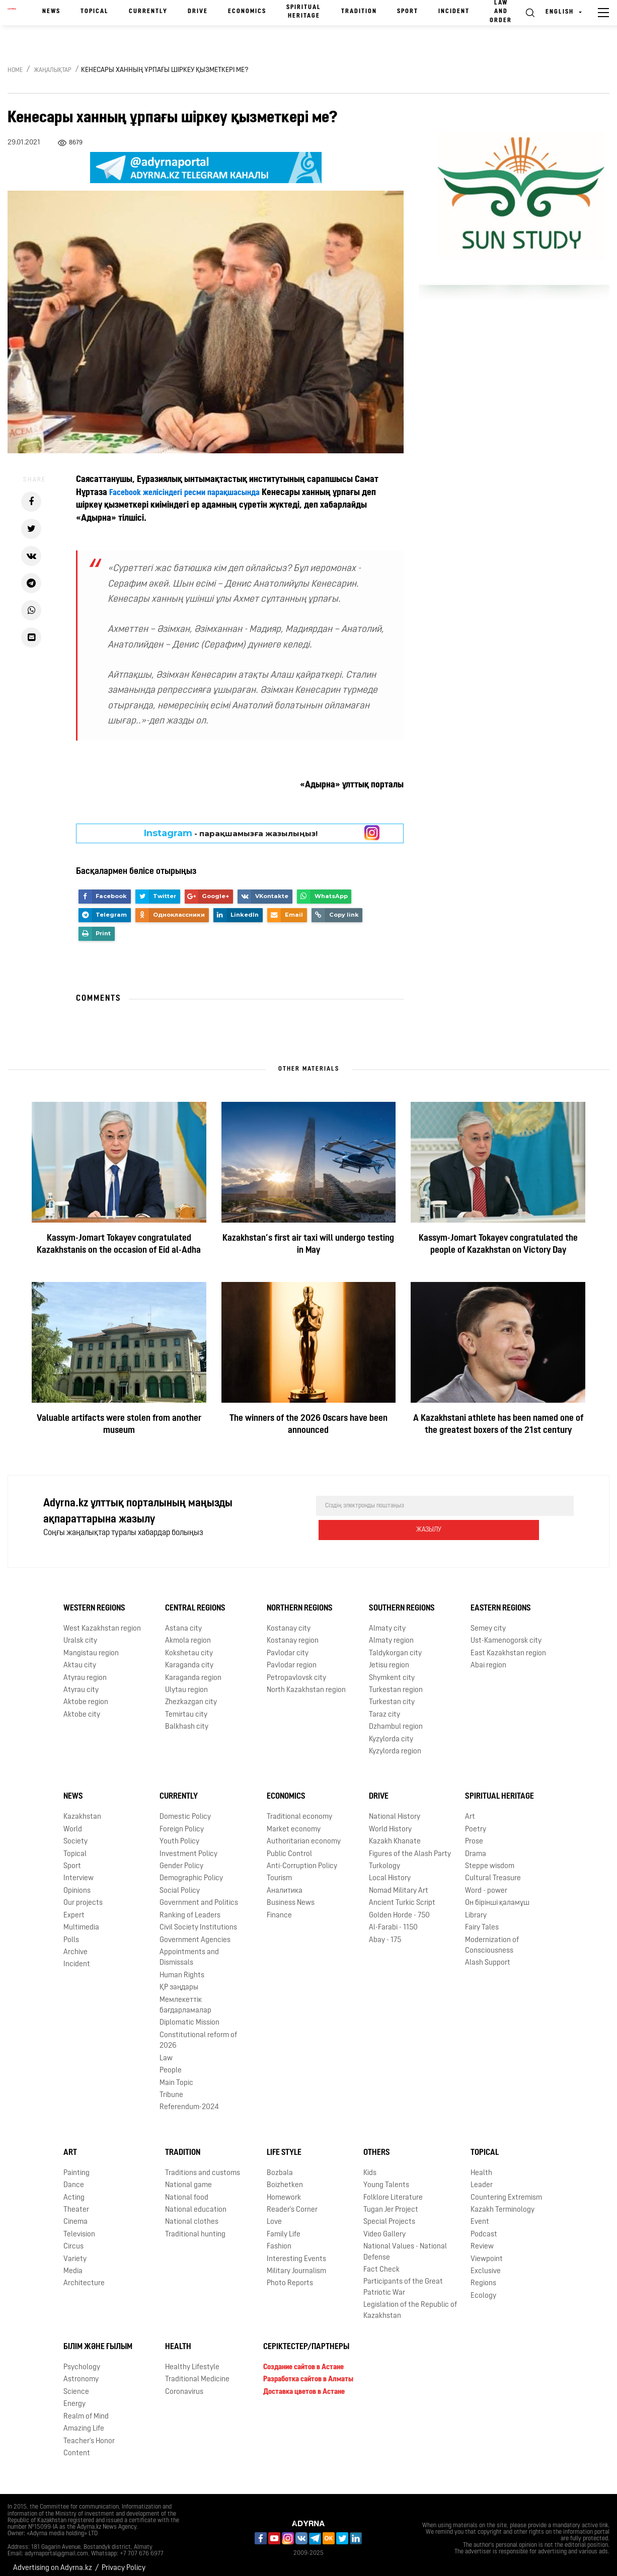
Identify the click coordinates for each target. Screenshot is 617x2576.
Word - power (486, 1883)
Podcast (484, 2226)
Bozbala (280, 2165)
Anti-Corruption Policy (302, 1858)
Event (480, 2214)
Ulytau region (186, 1682)
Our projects (83, 1895)
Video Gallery (384, 2226)
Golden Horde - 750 (399, 1907)
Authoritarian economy (304, 1833)
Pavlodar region (292, 1657)
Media (73, 2263)
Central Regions (195, 1600)
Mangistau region (91, 1645)
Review (482, 2238)
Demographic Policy (191, 1870)
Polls (71, 1932)
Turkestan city (392, 1694)
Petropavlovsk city (296, 1670)
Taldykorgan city (395, 1645)
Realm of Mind (86, 2408)
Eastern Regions (501, 1600)
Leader (482, 2177)
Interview (78, 1870)
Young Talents (386, 2177)
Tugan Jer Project (390, 2202)
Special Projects (389, 2214)
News (51, 12)
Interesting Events (296, 2251)
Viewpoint (487, 2251)
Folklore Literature (393, 2190)
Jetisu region (389, 1657)
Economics (247, 12)
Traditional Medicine (197, 2371)
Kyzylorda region (395, 1743)
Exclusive (486, 2263)
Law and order (501, 11)
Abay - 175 (385, 1932)
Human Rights (182, 1967)
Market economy (294, 1821)
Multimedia (81, 1919)
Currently (148, 12)
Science (76, 2384)
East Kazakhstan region (508, 1645)
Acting (74, 2190)
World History (390, 1821)
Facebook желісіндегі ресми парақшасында (192, 493)
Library (476, 1907)
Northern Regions (300, 1600)
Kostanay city (289, 1621)
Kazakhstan (82, 1809)
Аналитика (284, 1883)
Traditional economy (299, 1809)
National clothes (191, 2214)
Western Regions (94, 1600)
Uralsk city (80, 1633)
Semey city (488, 1621)
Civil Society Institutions (198, 1919)
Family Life (283, 2226)
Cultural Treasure (493, 1870)
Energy (74, 2396)
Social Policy (180, 1883)
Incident (454, 12)
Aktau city (79, 1657)
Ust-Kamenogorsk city (506, 1633)
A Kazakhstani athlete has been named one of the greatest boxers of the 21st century (498, 1424)
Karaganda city (189, 1657)
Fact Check (381, 2262)
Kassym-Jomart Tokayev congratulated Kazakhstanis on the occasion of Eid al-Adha (119, 1244)
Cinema (75, 2214)
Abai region (488, 1657)
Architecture (84, 2276)
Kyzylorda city (391, 1731)
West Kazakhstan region (102, 1621)
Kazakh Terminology (502, 2202)
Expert (74, 1907)
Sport (407, 12)
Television (79, 2226)
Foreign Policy (182, 1821)
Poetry (475, 1821)
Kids (369, 2165)
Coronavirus (184, 2384)
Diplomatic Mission (189, 2015)
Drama (475, 1846)
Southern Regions (402, 1600)
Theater (76, 2202)
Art (470, 1809)
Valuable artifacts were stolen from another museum (119, 1424)
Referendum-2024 (189, 2099)
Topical (95, 12)
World (72, 1821)
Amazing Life (83, 2421)
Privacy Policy (123, 2560)
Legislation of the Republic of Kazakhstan (410, 2302)
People (171, 2062)
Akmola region (188, 1633)
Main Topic (176, 2075)
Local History (390, 1870)
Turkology (384, 1858)
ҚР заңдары (179, 1979)
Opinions (77, 1883)
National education (195, 2202)
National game (188, 2177)
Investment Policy (188, 1846)
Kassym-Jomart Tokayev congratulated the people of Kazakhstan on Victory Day (498, 1244)
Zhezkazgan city (191, 1694)
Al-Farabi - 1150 (393, 1919)
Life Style (284, 2145)
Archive (75, 1944)
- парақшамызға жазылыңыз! (231, 833)
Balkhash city (186, 1719)
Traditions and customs (202, 2165)
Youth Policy (179, 1833)
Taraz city (384, 1707)
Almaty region (391, 1633)
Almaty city (387, 1621)
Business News (291, 1895)
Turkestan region (396, 1682)
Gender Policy (181, 1858)
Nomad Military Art (398, 1883)
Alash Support (487, 1955)
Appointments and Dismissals (189, 1950)
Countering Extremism (506, 2190)
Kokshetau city (189, 1645)
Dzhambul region (396, 1719)
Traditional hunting (195, 2226)
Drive (198, 12)
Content (76, 2445)
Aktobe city (81, 1707)
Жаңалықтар (52, 70)
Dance (73, 2177)
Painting (76, 2165)
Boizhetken (285, 2177)
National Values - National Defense (405, 2244)
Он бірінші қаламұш (497, 1895)
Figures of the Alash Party (410, 1846)
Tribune (171, 2087)
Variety (75, 2251)
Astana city (183, 1621)
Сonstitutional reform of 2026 (198, 2033)
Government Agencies (195, 1932)
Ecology (483, 2288)
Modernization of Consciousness (492, 1937)
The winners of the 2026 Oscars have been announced (308, 1424)
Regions (483, 2276)
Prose (474, 1833)
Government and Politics (199, 1895)
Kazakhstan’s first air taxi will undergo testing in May (308, 1244)
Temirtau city (186, 1707)
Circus (73, 2238)
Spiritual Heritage (303, 12)
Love (274, 2214)
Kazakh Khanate (395, 1833)
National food (186, 2190)
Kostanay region (293, 1633)
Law (166, 2050)
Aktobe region (85, 1694)
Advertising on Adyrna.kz (52, 2560)
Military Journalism (296, 2263)
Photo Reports (290, 2276)
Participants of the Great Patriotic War (403, 2280)
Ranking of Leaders (190, 1907)
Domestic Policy (185, 1809)
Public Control (289, 1846)
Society (75, 1833)
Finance (279, 1907)
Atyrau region (85, 1670)
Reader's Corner (292, 2202)
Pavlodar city (287, 1645)
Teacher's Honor (89, 2433)
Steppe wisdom (489, 1858)
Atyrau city (81, 1682)
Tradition (359, 12)
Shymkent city (392, 1670)
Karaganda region (193, 1670)
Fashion (279, 2238)
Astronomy (81, 2371)
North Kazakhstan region (306, 1682)
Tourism (279, 1870)
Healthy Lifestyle (192, 2359)
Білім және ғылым (97, 2339)
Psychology (81, 2359)
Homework (284, 2190)
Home (15, 70)
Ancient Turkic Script (402, 1895)
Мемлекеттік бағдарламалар (185, 1997)
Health (481, 2165)
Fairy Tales (482, 1919)
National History (394, 1809)
